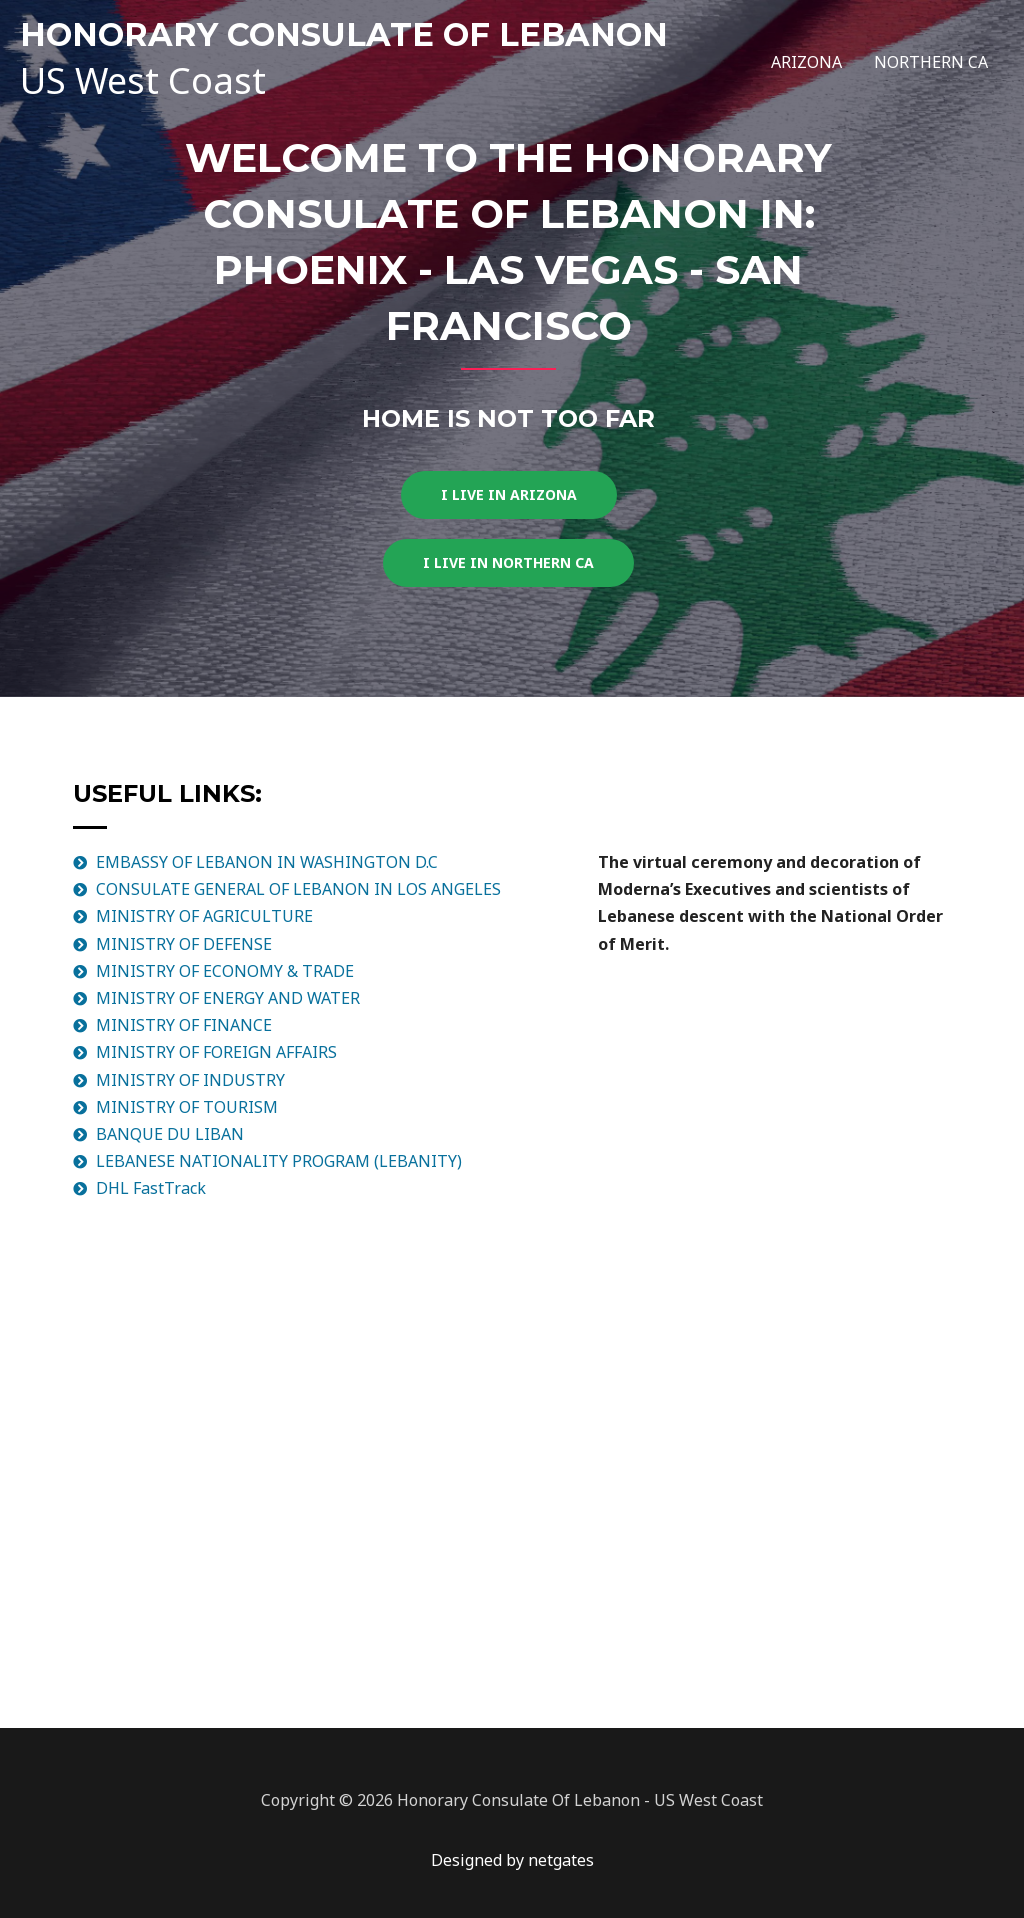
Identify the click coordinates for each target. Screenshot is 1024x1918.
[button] (509, 495)
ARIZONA (806, 62)
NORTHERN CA (931, 62)
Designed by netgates (512, 1860)
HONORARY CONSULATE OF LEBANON (344, 34)
